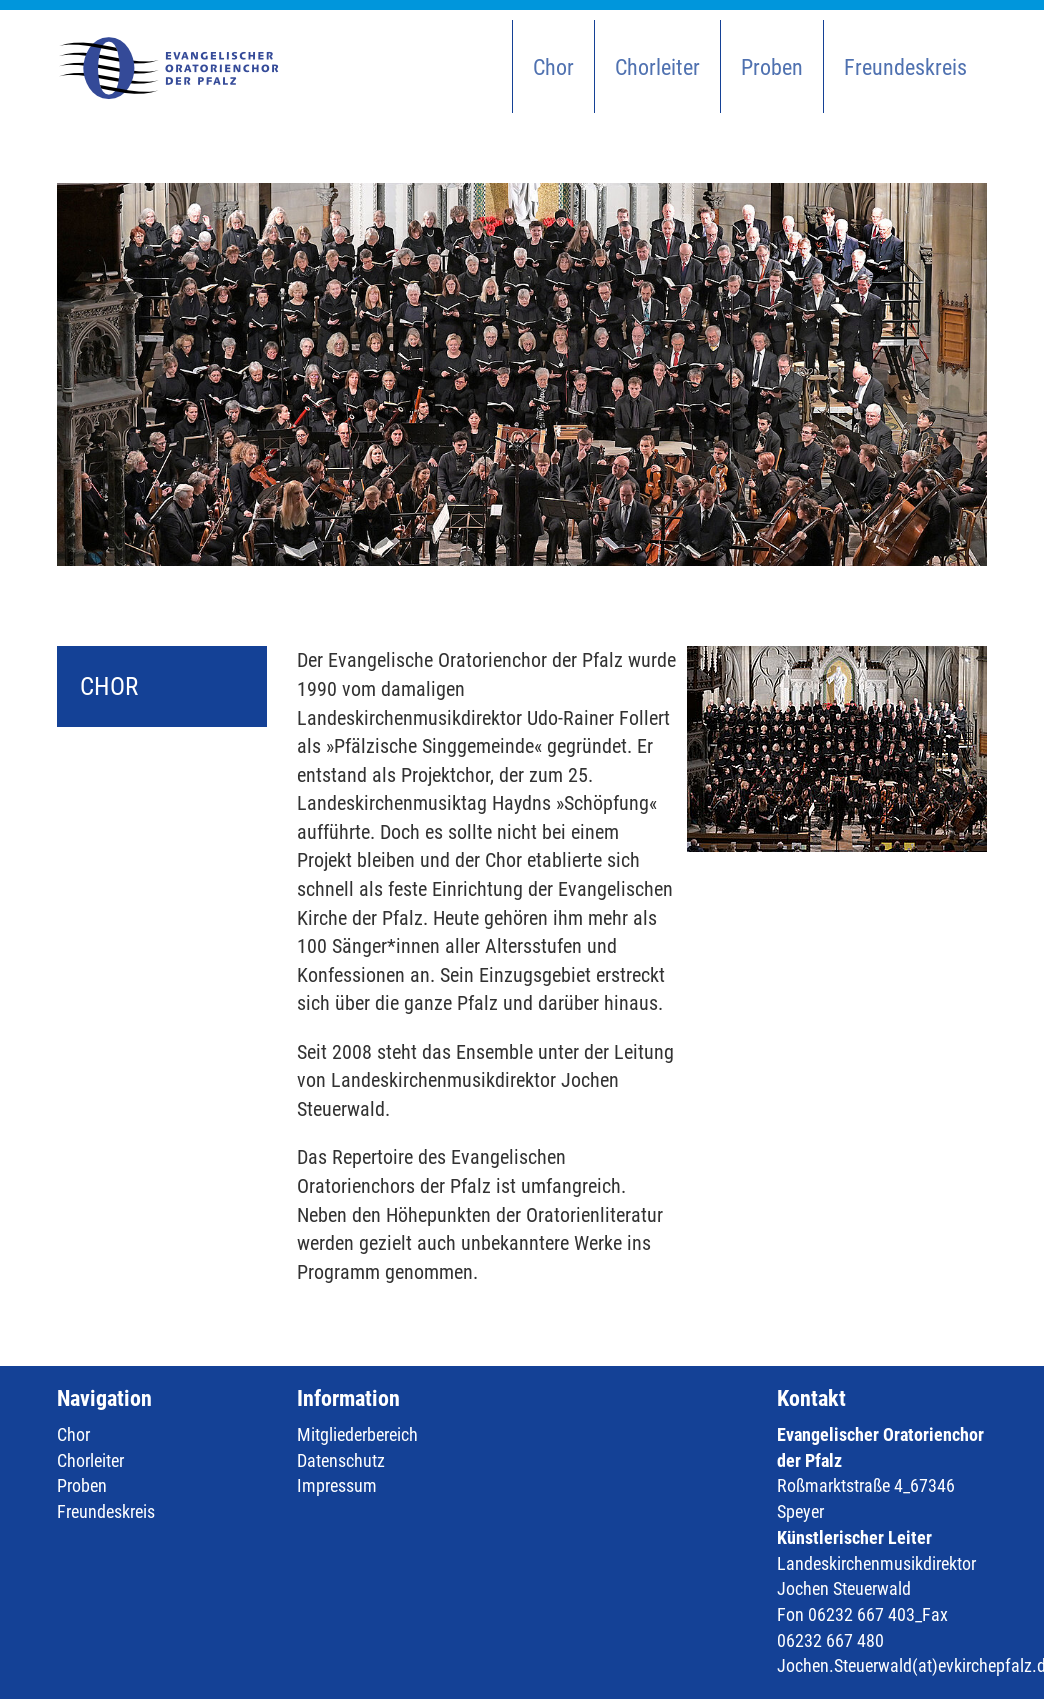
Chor (553, 67)
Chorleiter (657, 67)
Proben (772, 67)
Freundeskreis (905, 67)
